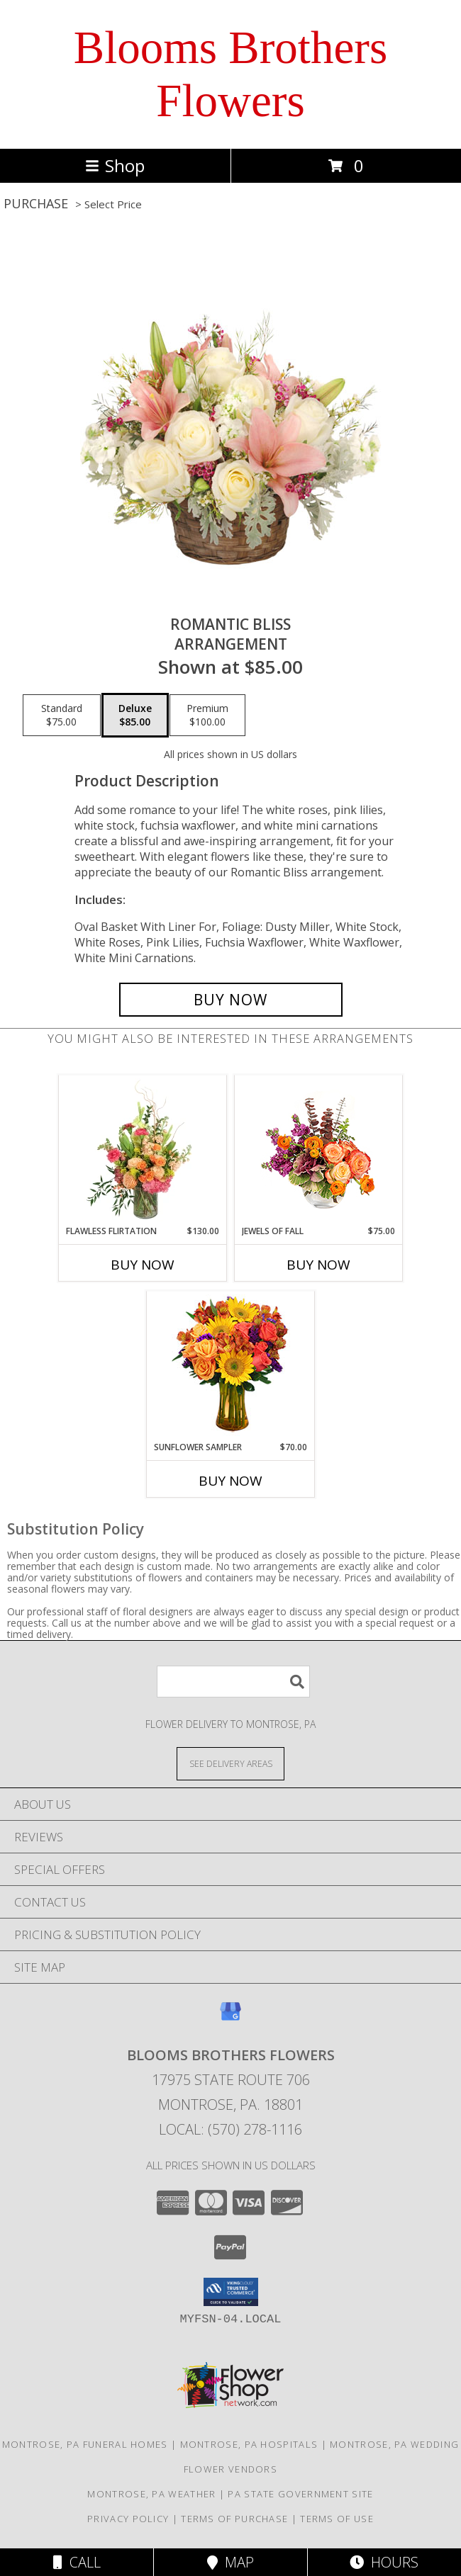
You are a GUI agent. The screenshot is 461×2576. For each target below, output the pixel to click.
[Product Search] (233, 1681)
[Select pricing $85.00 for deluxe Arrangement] (135, 715)
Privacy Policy (128, 2518)
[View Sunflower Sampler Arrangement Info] (231, 1366)
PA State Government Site (300, 2493)
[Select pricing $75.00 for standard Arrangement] (61, 715)
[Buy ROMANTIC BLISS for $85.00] (231, 1000)
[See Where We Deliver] (230, 1763)
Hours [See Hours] (384, 2562)
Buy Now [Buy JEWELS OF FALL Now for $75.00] (318, 1264)
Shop (115, 165)
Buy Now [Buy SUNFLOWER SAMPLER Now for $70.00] (230, 1480)
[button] (231, 2292)
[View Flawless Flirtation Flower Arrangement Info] (143, 1149)
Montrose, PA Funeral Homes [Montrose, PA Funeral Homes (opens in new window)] (85, 2444)
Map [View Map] (230, 2562)
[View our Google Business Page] (230, 2018)
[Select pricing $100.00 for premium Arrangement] (207, 715)
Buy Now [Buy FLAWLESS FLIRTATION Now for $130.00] (142, 1264)
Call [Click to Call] (77, 2562)
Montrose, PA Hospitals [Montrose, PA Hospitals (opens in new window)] (249, 2444)
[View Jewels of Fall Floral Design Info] (319, 1150)
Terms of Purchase (234, 2518)
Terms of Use (337, 2518)
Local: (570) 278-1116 (230, 2129)
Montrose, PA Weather (151, 2493)
